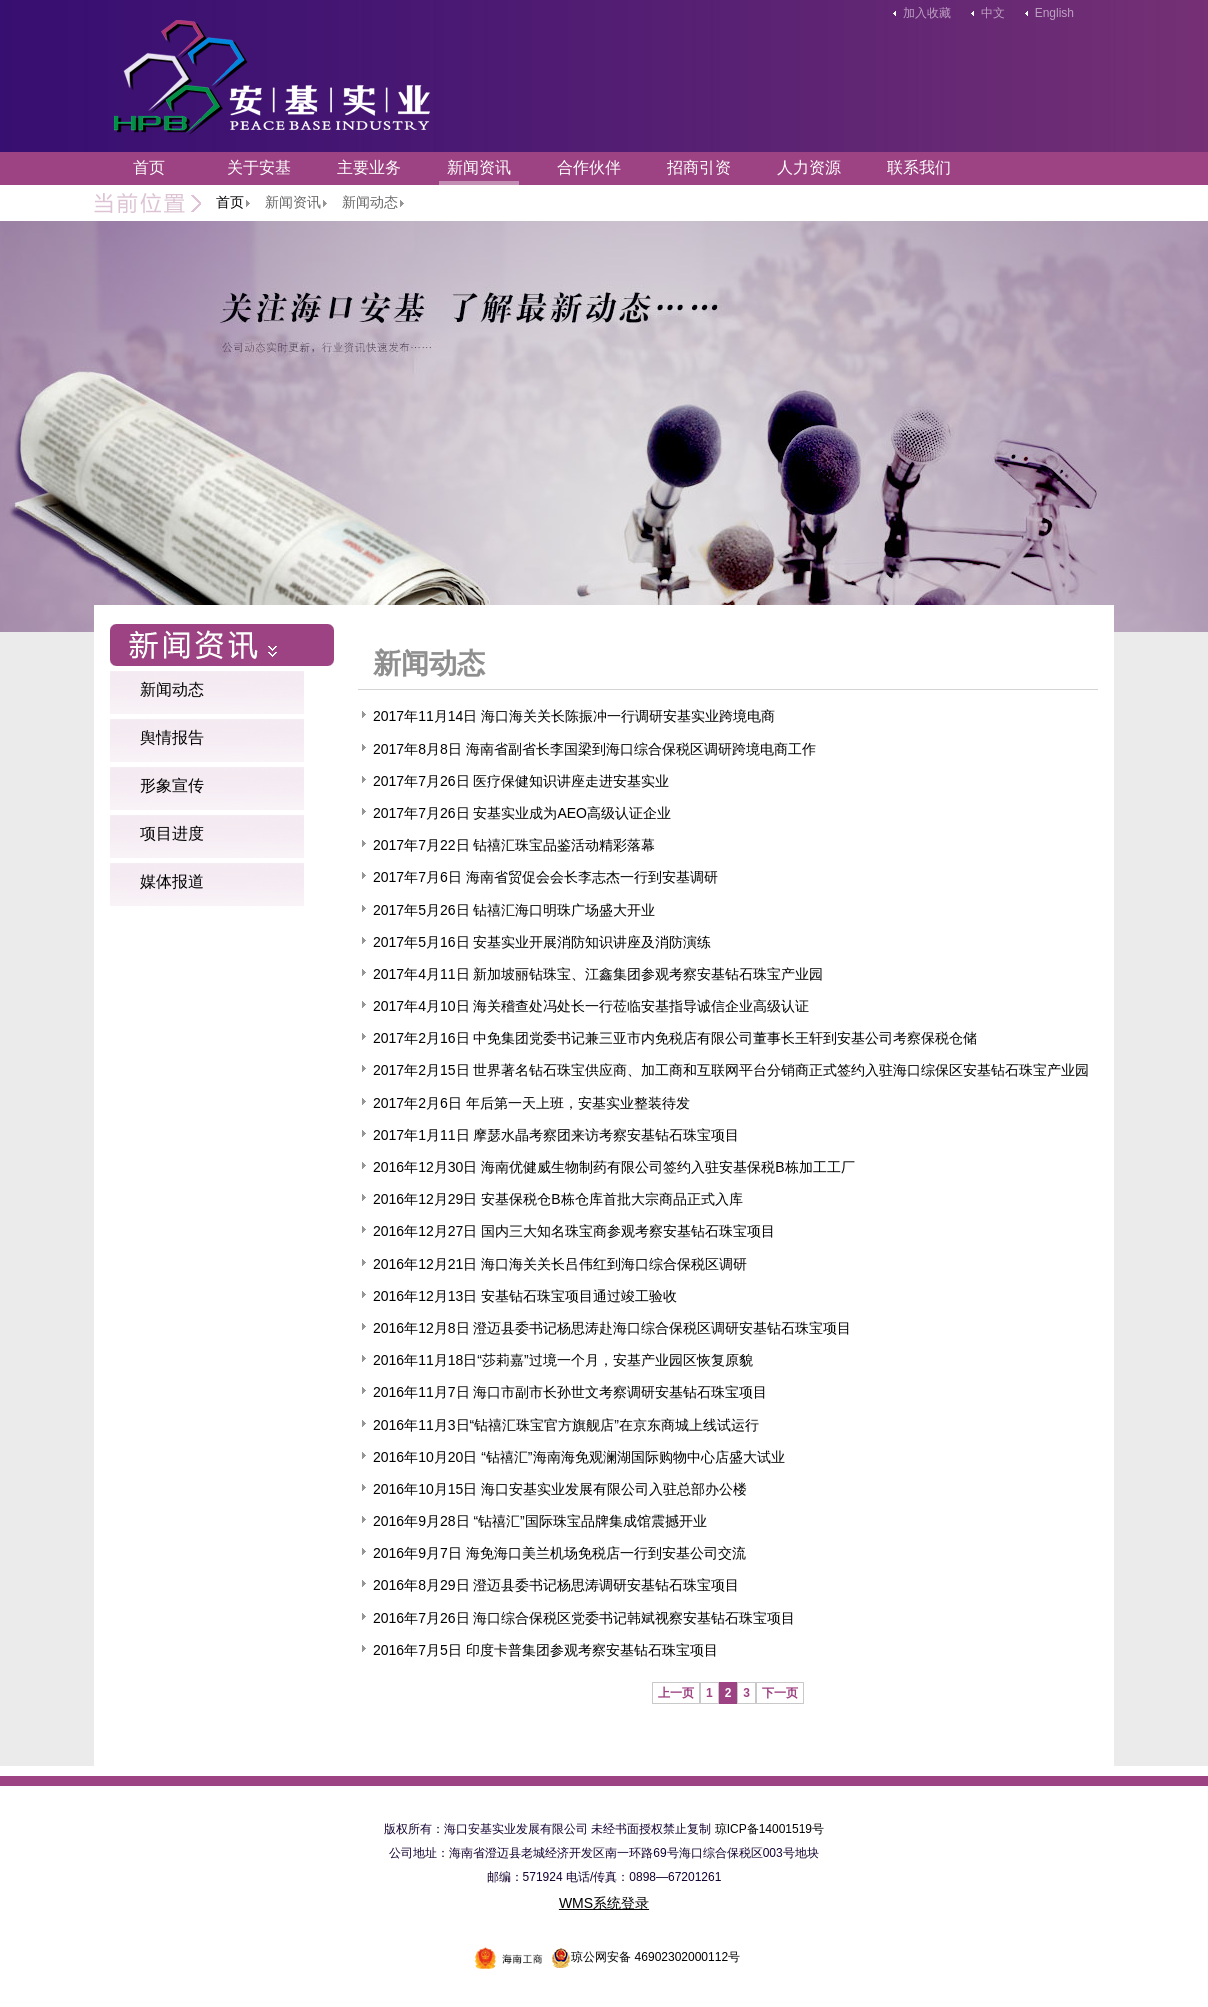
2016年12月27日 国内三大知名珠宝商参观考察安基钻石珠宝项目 (574, 1231)
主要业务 (369, 167)
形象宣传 (172, 785)
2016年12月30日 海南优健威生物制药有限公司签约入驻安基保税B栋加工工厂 (614, 1167)
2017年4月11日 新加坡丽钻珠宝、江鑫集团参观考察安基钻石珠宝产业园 (598, 974)
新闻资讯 (479, 167)
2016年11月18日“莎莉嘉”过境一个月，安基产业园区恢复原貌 (563, 1360)
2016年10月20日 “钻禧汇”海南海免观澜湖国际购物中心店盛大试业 (579, 1457)
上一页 (676, 1693)
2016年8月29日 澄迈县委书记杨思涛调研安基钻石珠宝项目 (556, 1585)
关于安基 (259, 167)
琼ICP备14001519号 (769, 1829)
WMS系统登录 (604, 1903)
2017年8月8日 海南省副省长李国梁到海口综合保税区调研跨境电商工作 (594, 749)
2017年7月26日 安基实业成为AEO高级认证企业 (522, 813)
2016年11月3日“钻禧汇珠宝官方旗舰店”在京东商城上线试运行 (566, 1425)
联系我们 (919, 167)
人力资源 (809, 167)
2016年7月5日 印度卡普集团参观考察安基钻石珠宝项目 (545, 1650)
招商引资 (699, 167)
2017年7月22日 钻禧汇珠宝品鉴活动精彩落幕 (514, 845)
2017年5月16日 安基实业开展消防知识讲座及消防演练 (542, 942)
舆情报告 (172, 737)
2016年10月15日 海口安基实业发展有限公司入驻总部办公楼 (560, 1489)
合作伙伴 (589, 167)
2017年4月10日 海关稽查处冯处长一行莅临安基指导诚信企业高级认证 (591, 1006)
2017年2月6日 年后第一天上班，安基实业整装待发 (531, 1103)
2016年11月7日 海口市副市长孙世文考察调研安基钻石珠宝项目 (570, 1392)
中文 (993, 13)
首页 (149, 167)
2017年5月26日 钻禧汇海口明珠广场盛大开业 (514, 910)
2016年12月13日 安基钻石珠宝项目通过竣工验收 (525, 1296)
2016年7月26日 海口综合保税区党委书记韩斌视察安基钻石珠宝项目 (584, 1618)
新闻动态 (172, 689)
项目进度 (172, 833)
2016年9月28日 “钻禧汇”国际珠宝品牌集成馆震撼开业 (540, 1521)
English (1054, 13)
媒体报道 (172, 881)
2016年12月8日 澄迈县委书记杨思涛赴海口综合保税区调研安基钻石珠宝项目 (612, 1328)
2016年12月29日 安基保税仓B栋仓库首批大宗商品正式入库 (558, 1199)
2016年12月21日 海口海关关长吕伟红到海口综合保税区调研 (560, 1264)
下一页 (780, 1693)
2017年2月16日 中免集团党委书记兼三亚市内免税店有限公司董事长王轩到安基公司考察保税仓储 (675, 1038)
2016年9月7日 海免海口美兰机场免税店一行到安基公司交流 (559, 1553)
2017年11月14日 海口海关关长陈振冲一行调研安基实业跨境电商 (574, 716)
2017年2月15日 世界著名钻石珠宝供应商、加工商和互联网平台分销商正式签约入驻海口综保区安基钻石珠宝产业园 (731, 1070)
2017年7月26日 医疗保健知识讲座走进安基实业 (521, 781)
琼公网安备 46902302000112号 (645, 1957)
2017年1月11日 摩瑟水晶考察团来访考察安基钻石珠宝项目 (556, 1135)
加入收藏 (927, 13)
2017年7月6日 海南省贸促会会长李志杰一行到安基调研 (545, 877)
